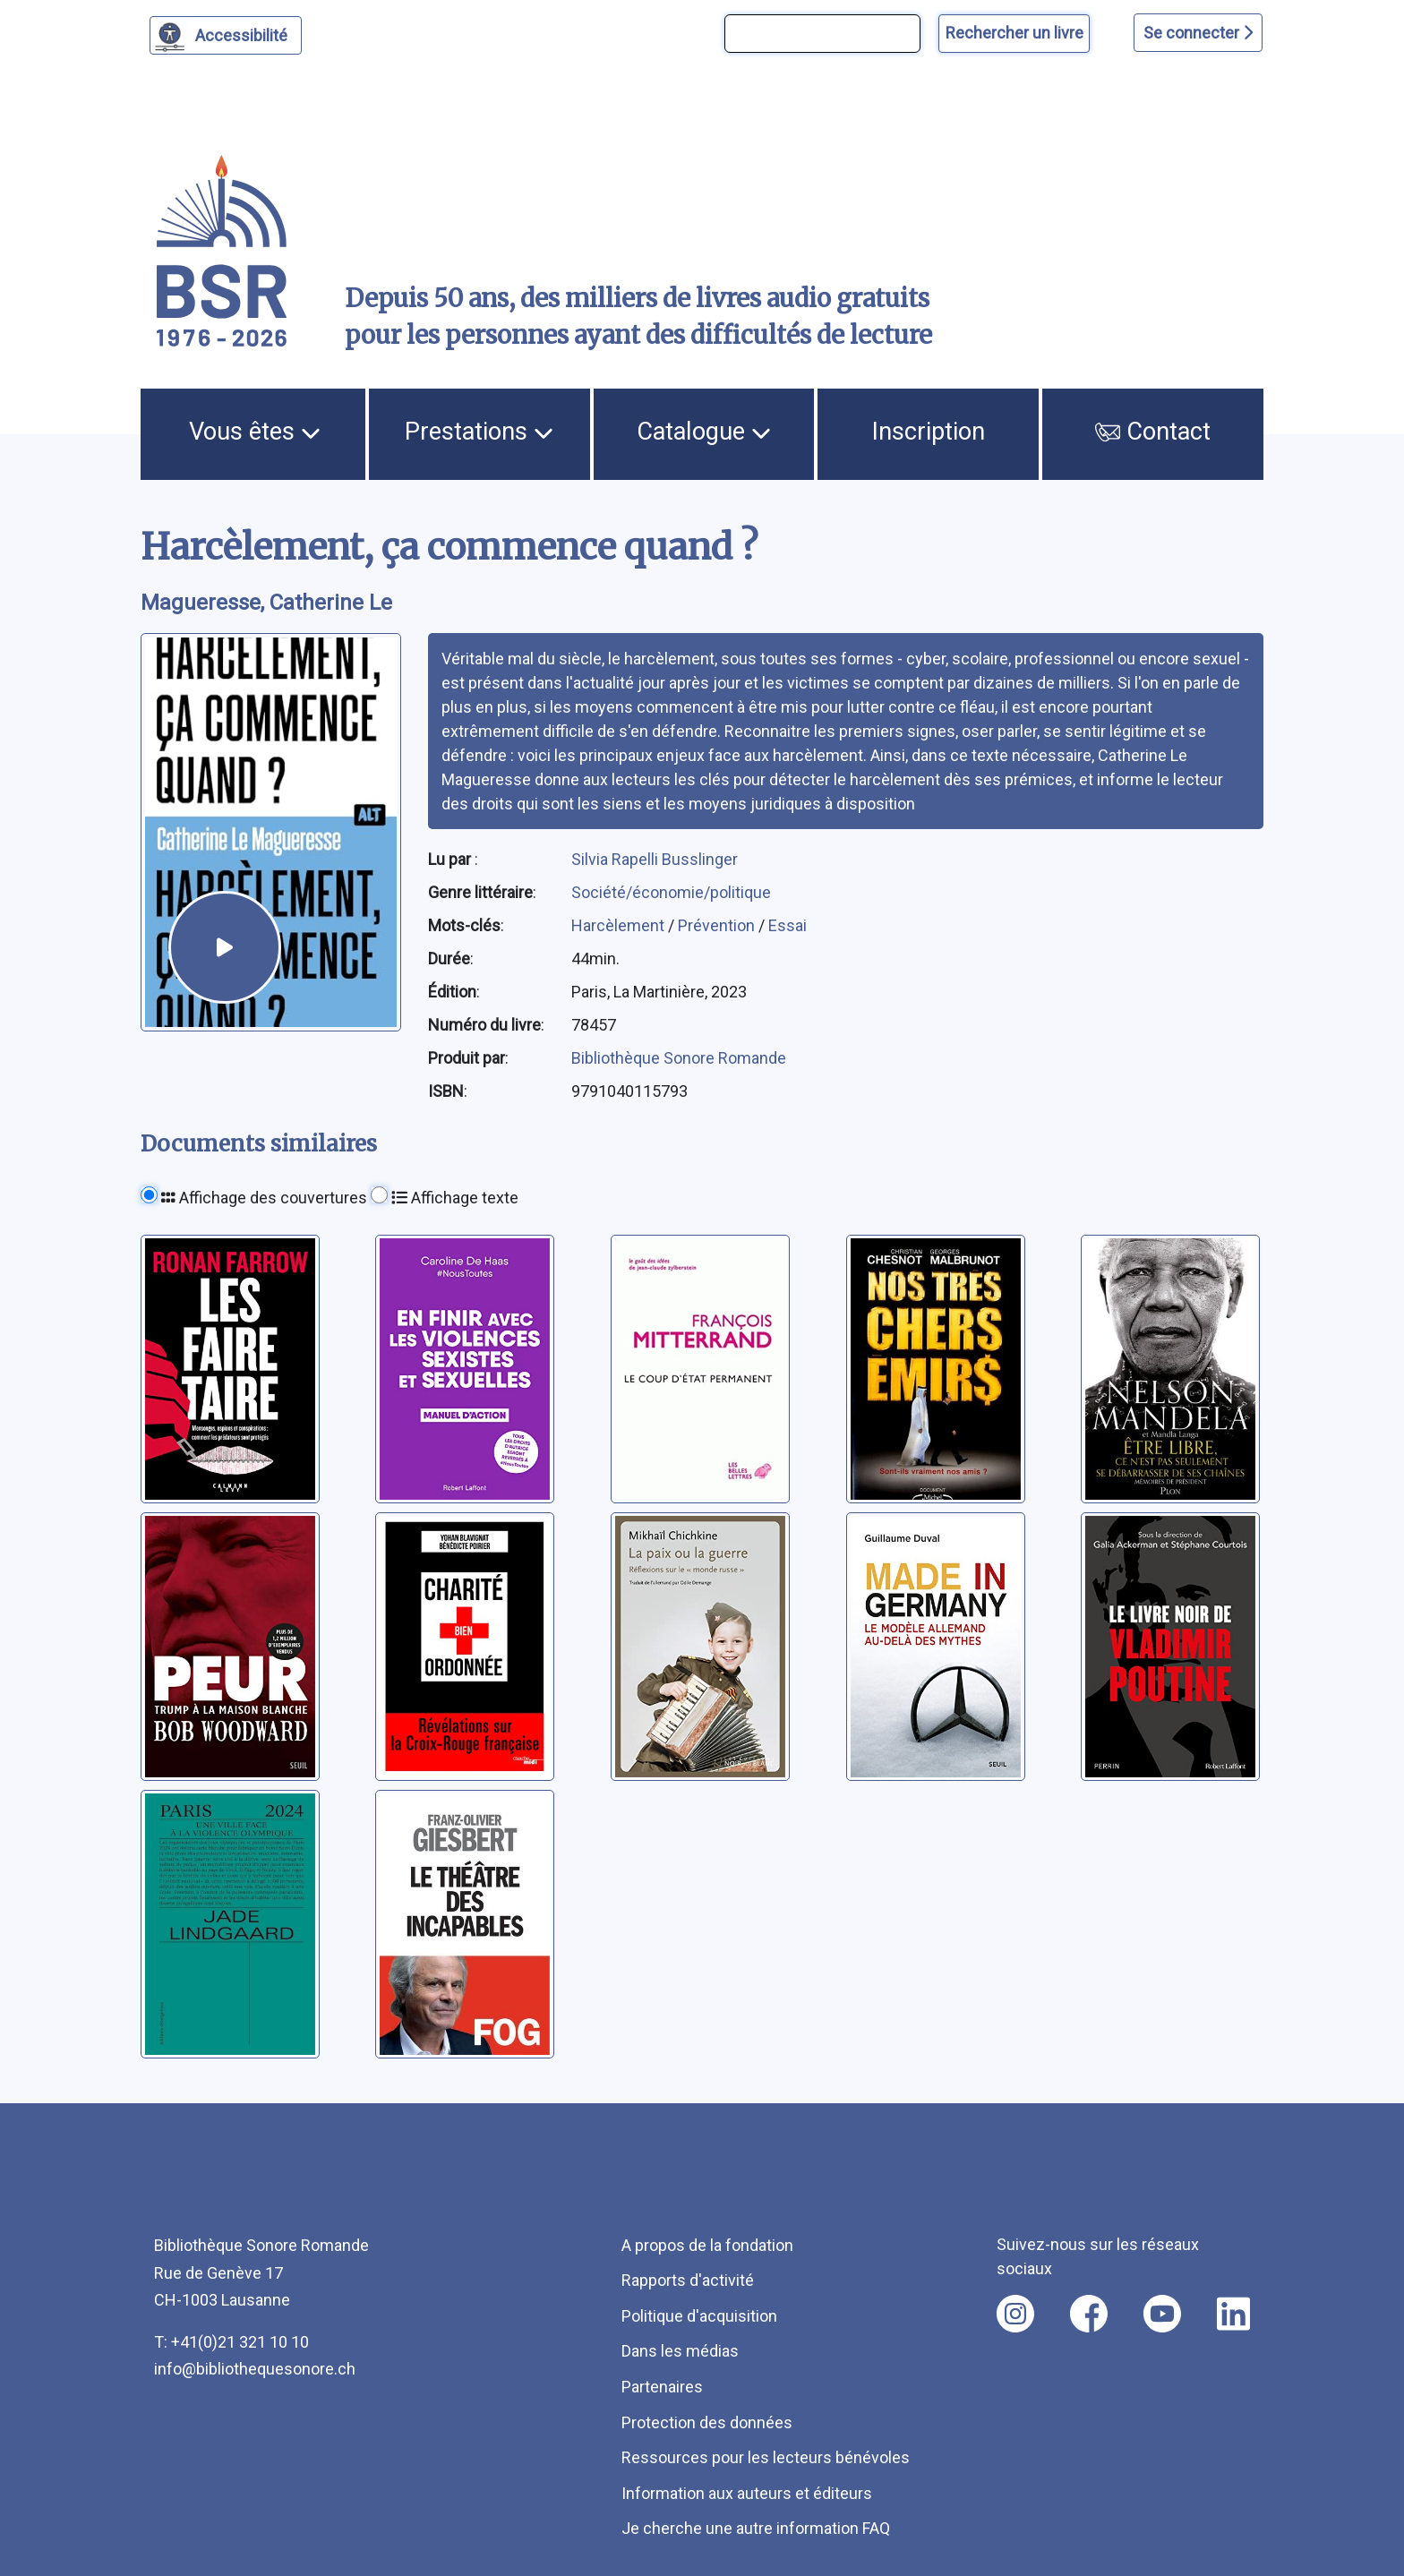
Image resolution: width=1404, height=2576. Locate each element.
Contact (1153, 431)
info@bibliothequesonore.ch (254, 2368)
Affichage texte (454, 1197)
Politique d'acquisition (699, 2315)
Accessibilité (244, 33)
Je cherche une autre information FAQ (755, 2528)
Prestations (479, 431)
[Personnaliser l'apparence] (226, 35)
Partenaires (662, 2386)
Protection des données (706, 2422)
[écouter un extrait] (224, 947)
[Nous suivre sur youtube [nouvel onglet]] (1162, 2313)
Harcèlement (619, 925)
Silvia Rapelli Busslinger (654, 859)
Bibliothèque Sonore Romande (678, 1057)
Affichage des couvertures (264, 1197)
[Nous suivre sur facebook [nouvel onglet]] (1089, 2313)
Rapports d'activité (687, 2280)
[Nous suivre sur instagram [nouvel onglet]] (1015, 2313)
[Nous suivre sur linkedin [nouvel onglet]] (1233, 2313)
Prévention (718, 925)
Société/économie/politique (671, 892)
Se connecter (1198, 32)
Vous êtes (255, 431)
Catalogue (704, 431)
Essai (787, 925)
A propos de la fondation (707, 2245)
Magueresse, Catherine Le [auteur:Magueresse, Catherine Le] (266, 602)
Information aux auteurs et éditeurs (746, 2493)
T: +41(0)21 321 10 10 (231, 2341)
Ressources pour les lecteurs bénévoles (765, 2457)
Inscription (928, 431)
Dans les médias (680, 2350)
